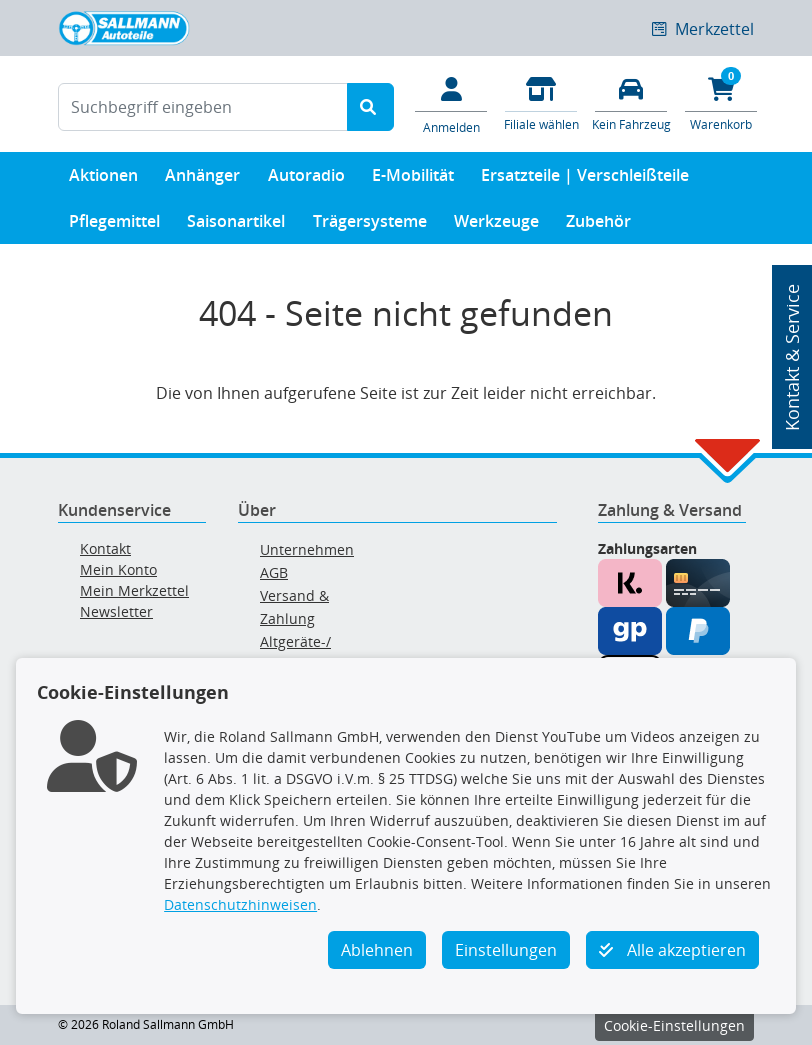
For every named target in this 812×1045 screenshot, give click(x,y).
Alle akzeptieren (672, 950)
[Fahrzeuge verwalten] (631, 102)
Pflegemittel (114, 225)
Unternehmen (307, 549)
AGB (274, 572)
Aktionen (103, 179)
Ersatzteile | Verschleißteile (585, 179)
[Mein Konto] (451, 104)
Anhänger (202, 179)
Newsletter (116, 611)
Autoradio (306, 179)
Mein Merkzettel (134, 590)
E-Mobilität (413, 179)
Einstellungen (506, 950)
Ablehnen (377, 950)
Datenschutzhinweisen (240, 904)
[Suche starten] (370, 107)
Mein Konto (118, 569)
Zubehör (598, 225)
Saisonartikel (236, 225)
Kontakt (105, 548)
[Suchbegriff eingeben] (203, 107)
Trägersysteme (370, 225)
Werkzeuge (496, 225)
